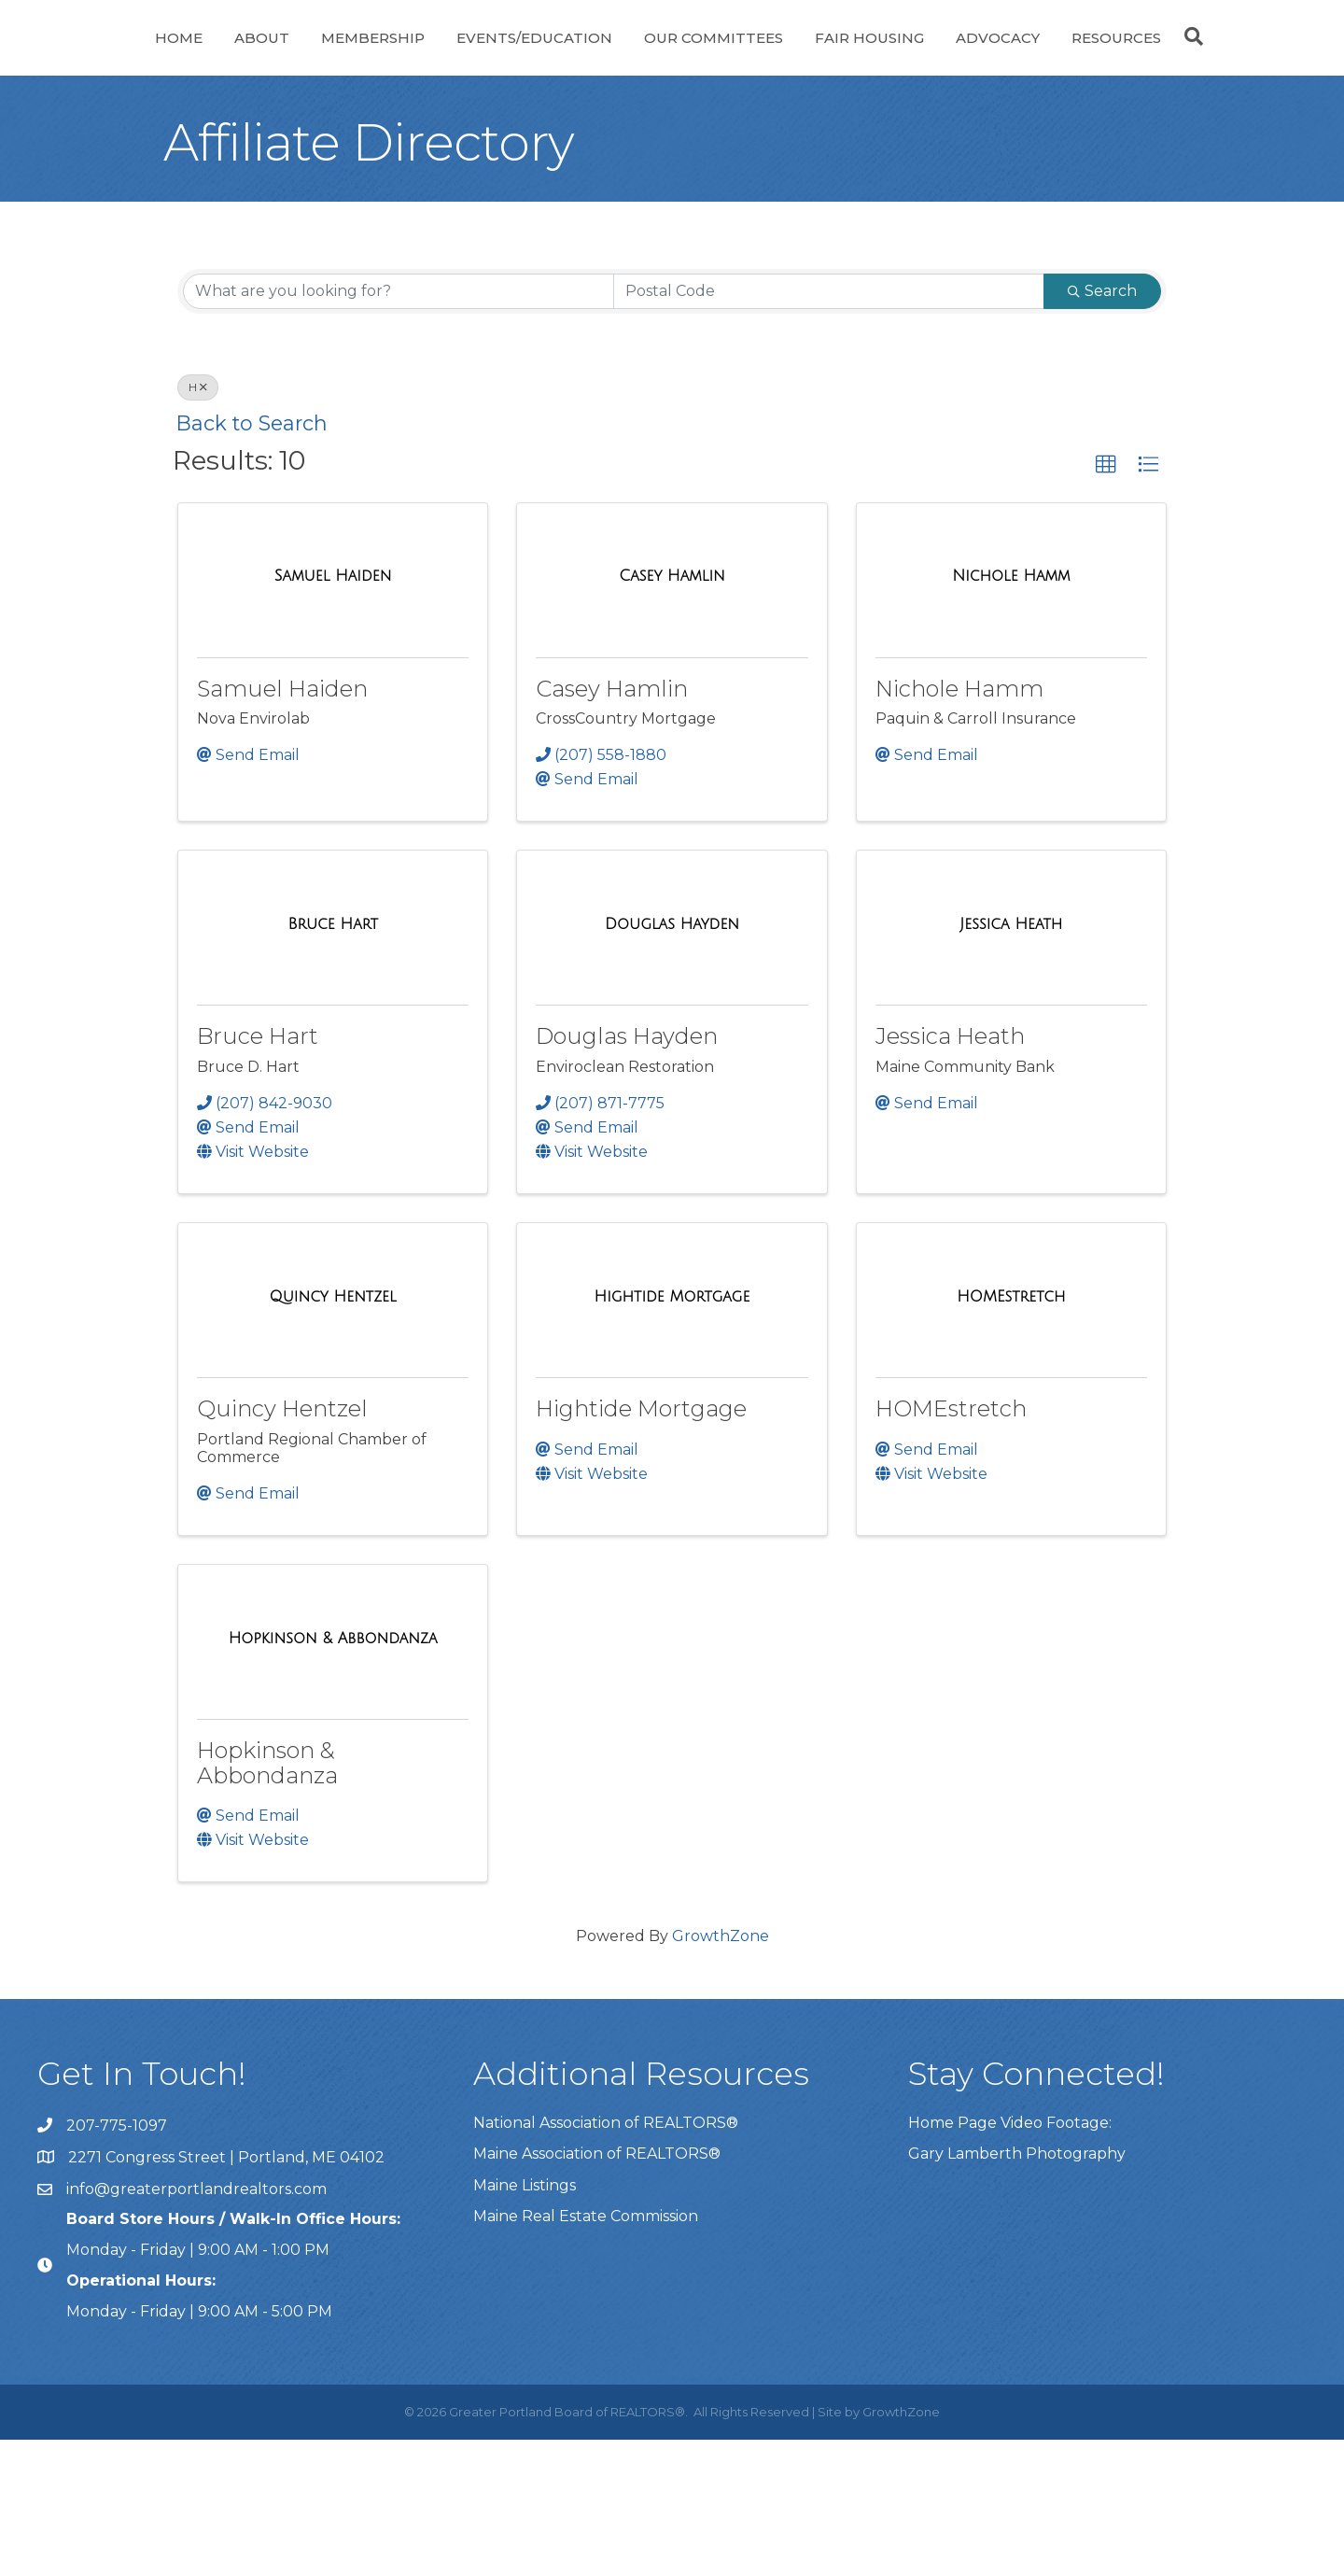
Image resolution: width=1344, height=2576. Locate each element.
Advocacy (1183, 59)
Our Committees (898, 59)
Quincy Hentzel (282, 1544)
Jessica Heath (950, 1172)
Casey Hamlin (612, 824)
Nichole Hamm (959, 824)
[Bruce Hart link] (332, 1060)
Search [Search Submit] (1102, 427)
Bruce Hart (257, 1172)
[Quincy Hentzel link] (333, 1433)
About (227, 59)
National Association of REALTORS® (605, 2259)
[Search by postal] (828, 427)
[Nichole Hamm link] (1011, 712)
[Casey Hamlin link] (672, 712)
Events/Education (500, 59)
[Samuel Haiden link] (333, 712)
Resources (672, 131)
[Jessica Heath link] (1010, 1060)
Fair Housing (1054, 59)
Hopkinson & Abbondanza (267, 1898)
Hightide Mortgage (641, 1544)
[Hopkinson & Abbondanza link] (333, 1775)
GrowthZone (720, 2072)
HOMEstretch (951, 1544)
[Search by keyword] (398, 427)
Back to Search (252, 559)
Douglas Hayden (627, 1172)
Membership (338, 59)
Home (144, 59)
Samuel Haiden (282, 824)
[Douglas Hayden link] (672, 1060)
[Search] (672, 176)
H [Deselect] (198, 523)
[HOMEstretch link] (1011, 1433)
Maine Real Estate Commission (585, 2352)
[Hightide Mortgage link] (672, 1433)
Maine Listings (524, 2321)
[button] (1106, 601)
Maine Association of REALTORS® (597, 2290)
